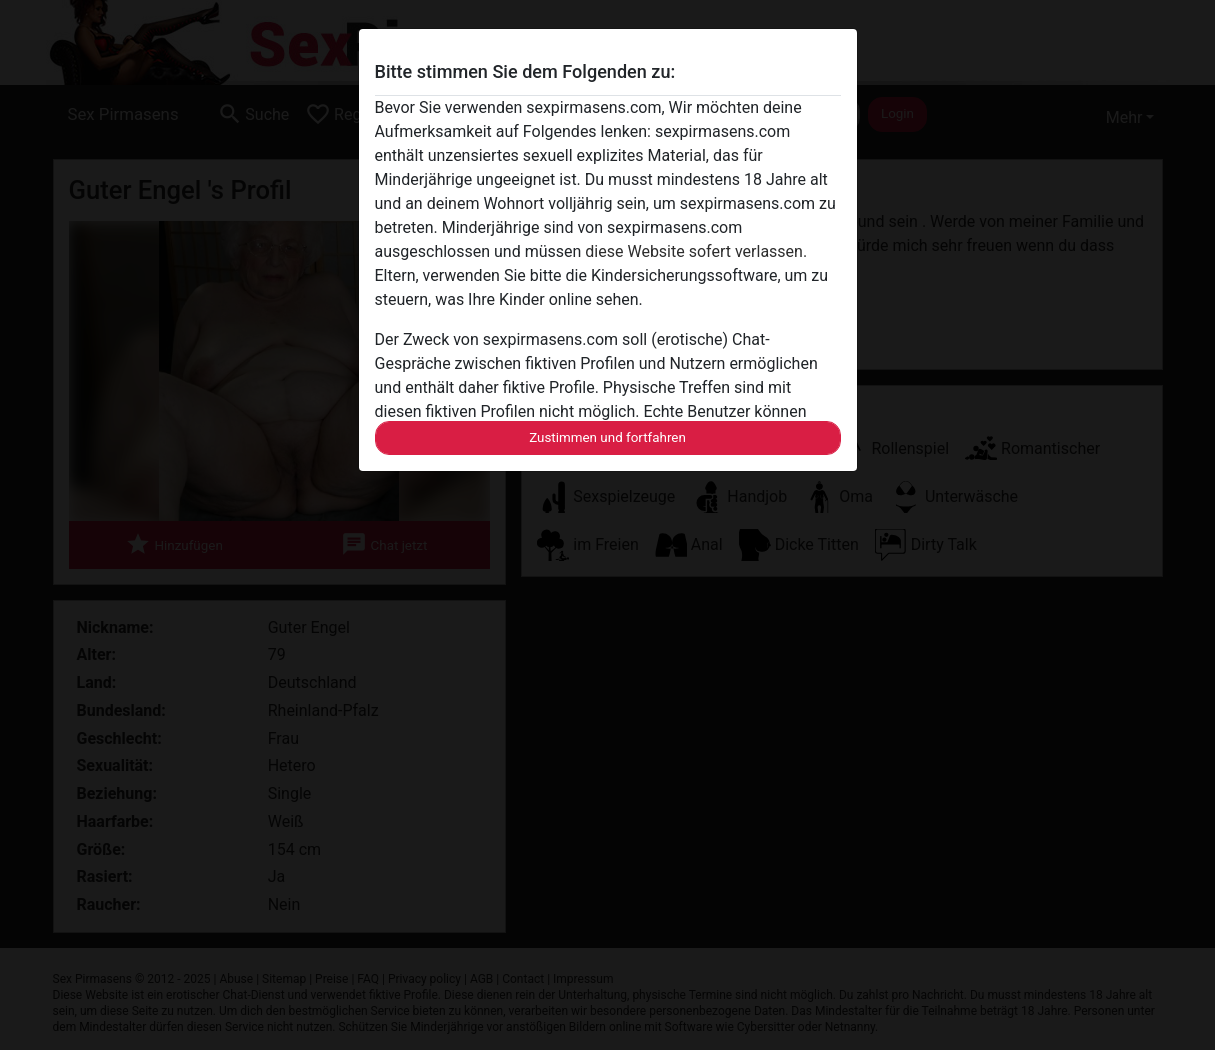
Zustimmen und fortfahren (607, 437)
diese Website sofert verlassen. (696, 251)
